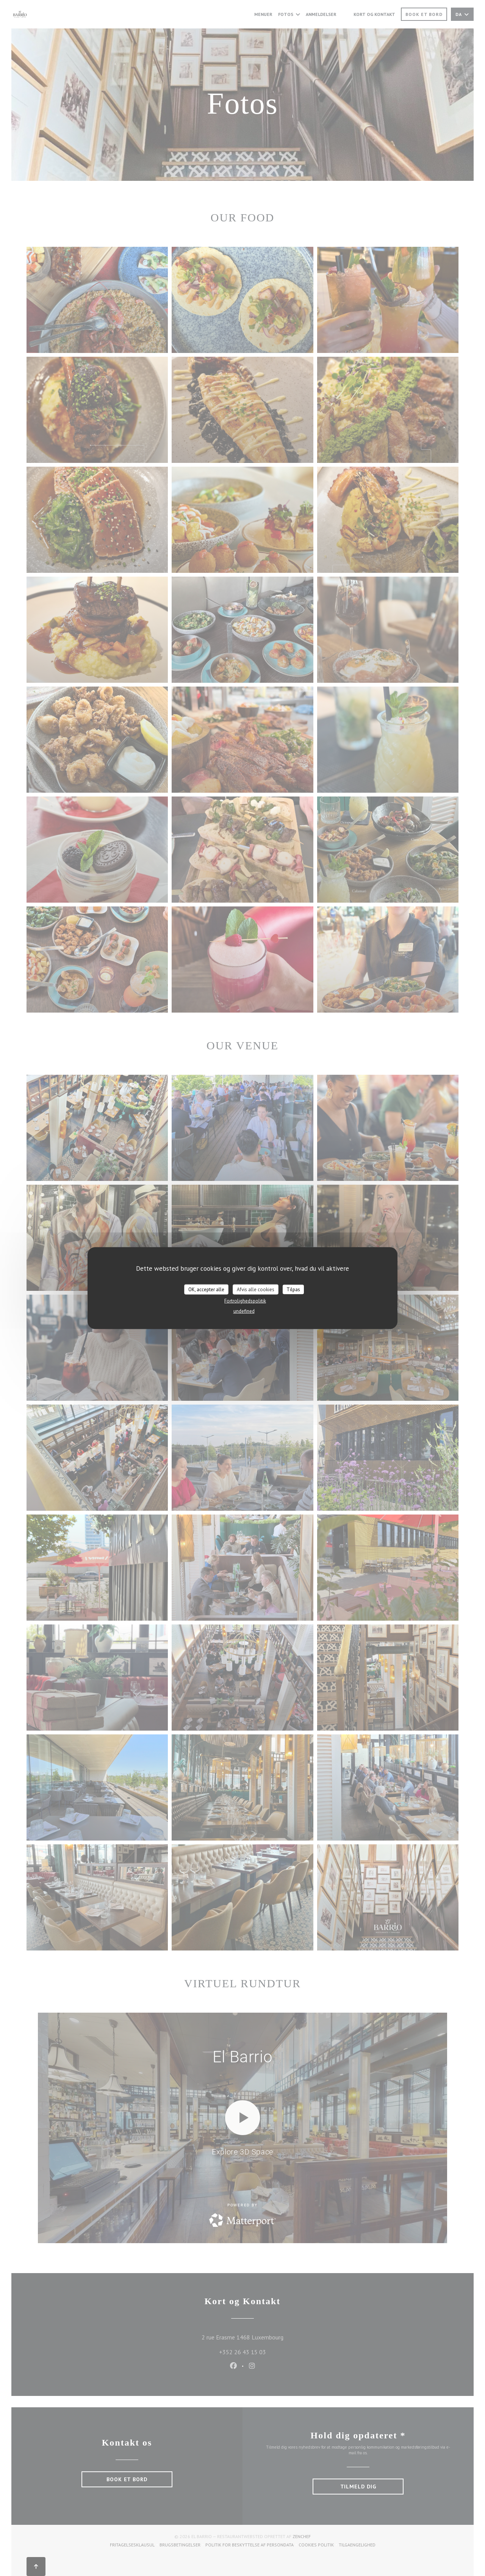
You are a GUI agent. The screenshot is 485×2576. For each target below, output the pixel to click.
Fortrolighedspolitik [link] (245, 1301)
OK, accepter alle (206, 1289)
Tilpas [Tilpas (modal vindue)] (293, 1289)
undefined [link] (244, 1311)
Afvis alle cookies (255, 1289)
